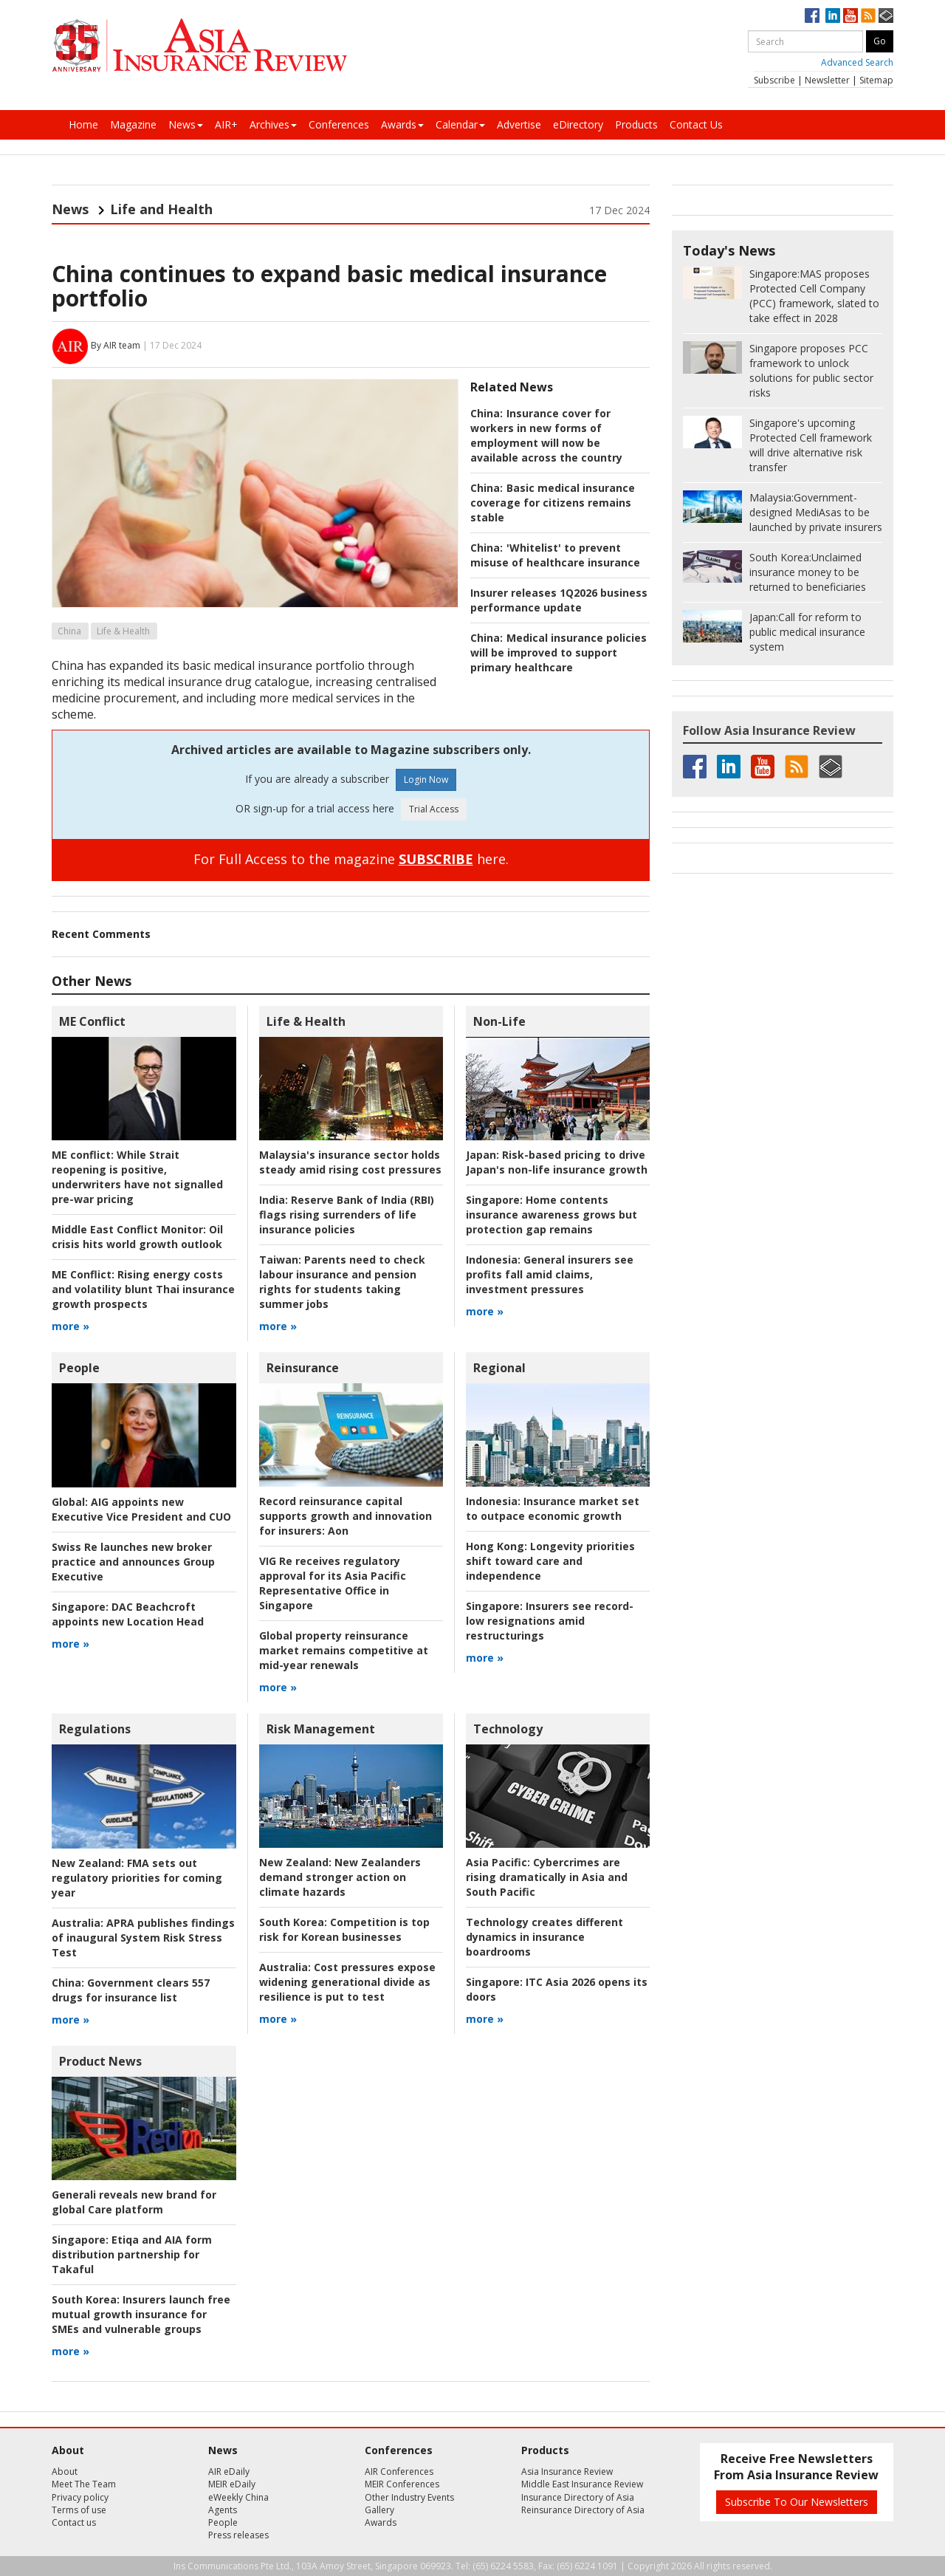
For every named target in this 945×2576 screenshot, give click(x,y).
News (185, 124)
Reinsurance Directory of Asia (583, 2510)
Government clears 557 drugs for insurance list (131, 1990)
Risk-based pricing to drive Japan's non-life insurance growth (556, 1162)
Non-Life (499, 1021)
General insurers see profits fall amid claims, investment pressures (549, 1274)
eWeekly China (238, 2497)
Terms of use (79, 2510)
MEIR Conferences (402, 2484)
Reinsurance (303, 1368)
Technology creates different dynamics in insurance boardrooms (544, 1937)
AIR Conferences (399, 2471)
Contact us (74, 2522)
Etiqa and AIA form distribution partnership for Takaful (132, 2254)
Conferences (339, 124)
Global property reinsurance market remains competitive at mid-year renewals (343, 1650)
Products (636, 124)
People (79, 1368)
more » (70, 1326)
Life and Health (161, 209)
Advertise (519, 124)
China (69, 631)
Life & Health (123, 631)
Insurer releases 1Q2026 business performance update (558, 600)
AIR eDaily (229, 2471)
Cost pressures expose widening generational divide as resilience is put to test (347, 1982)
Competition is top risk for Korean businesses (344, 1929)
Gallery (379, 2510)
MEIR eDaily (231, 2484)
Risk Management (321, 1729)
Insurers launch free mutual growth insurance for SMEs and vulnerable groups (141, 2314)
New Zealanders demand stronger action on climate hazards (340, 1877)
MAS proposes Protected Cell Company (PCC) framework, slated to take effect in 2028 (814, 296)
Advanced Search (857, 62)
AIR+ (226, 124)
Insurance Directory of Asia (577, 2497)
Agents (222, 2510)
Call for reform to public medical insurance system (807, 632)
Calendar (460, 124)
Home (83, 124)
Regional (499, 1368)
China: (486, 413)
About (65, 2471)
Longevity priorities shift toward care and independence (550, 1561)
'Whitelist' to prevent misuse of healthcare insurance (555, 555)
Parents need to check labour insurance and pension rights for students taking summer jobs (342, 1282)
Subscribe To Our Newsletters (796, 2502)
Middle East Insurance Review (582, 2484)
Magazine (133, 124)
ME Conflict (92, 1021)
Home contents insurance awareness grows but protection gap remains (551, 1214)
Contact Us (696, 124)
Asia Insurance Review (567, 2471)
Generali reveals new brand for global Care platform (134, 2202)
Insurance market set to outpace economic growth (552, 1508)
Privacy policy (80, 2497)
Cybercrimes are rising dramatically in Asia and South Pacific (547, 1877)
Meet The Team (84, 2484)
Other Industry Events (409, 2497)
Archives (273, 124)
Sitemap (876, 80)
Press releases (238, 2535)
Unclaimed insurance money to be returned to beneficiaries (807, 572)
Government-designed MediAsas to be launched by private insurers (815, 512)
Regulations (95, 1729)
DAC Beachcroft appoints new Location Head (128, 1614)
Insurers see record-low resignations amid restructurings (549, 1620)
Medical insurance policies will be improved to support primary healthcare (558, 652)
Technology (508, 1729)
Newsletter (827, 80)
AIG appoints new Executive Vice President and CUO (141, 1509)
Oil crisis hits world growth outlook (137, 1236)
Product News (100, 2061)
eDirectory (578, 124)
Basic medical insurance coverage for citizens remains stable (552, 502)
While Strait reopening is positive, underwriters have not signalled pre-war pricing (137, 1177)
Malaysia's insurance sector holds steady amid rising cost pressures (350, 1162)
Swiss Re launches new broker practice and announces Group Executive (133, 1561)
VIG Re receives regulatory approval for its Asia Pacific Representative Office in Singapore (332, 1583)
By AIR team (115, 345)
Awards (402, 124)
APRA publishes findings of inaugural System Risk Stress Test (143, 1937)
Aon (345, 1516)
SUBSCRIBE (436, 859)
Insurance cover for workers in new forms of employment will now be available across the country (546, 435)
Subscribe (774, 80)
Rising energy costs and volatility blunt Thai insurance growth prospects (143, 1289)
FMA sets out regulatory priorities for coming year (137, 1878)
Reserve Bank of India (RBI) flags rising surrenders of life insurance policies (346, 1214)
